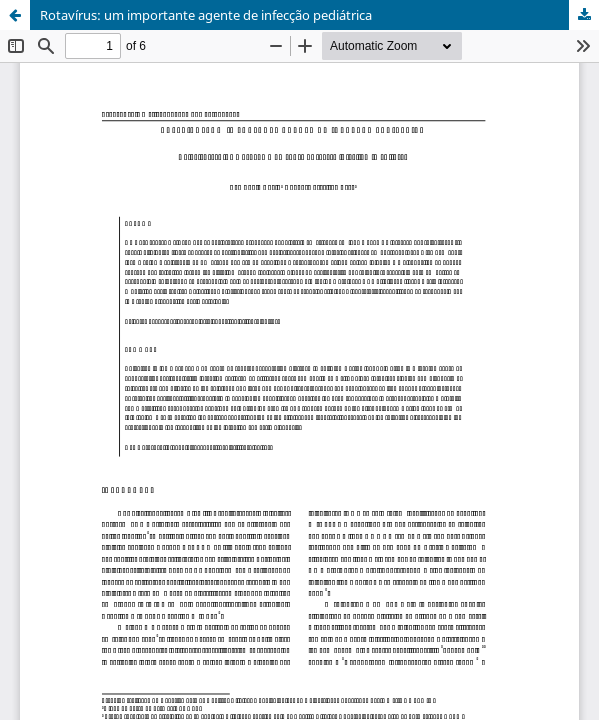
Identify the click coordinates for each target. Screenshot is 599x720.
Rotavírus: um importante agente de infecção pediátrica (206, 15)
